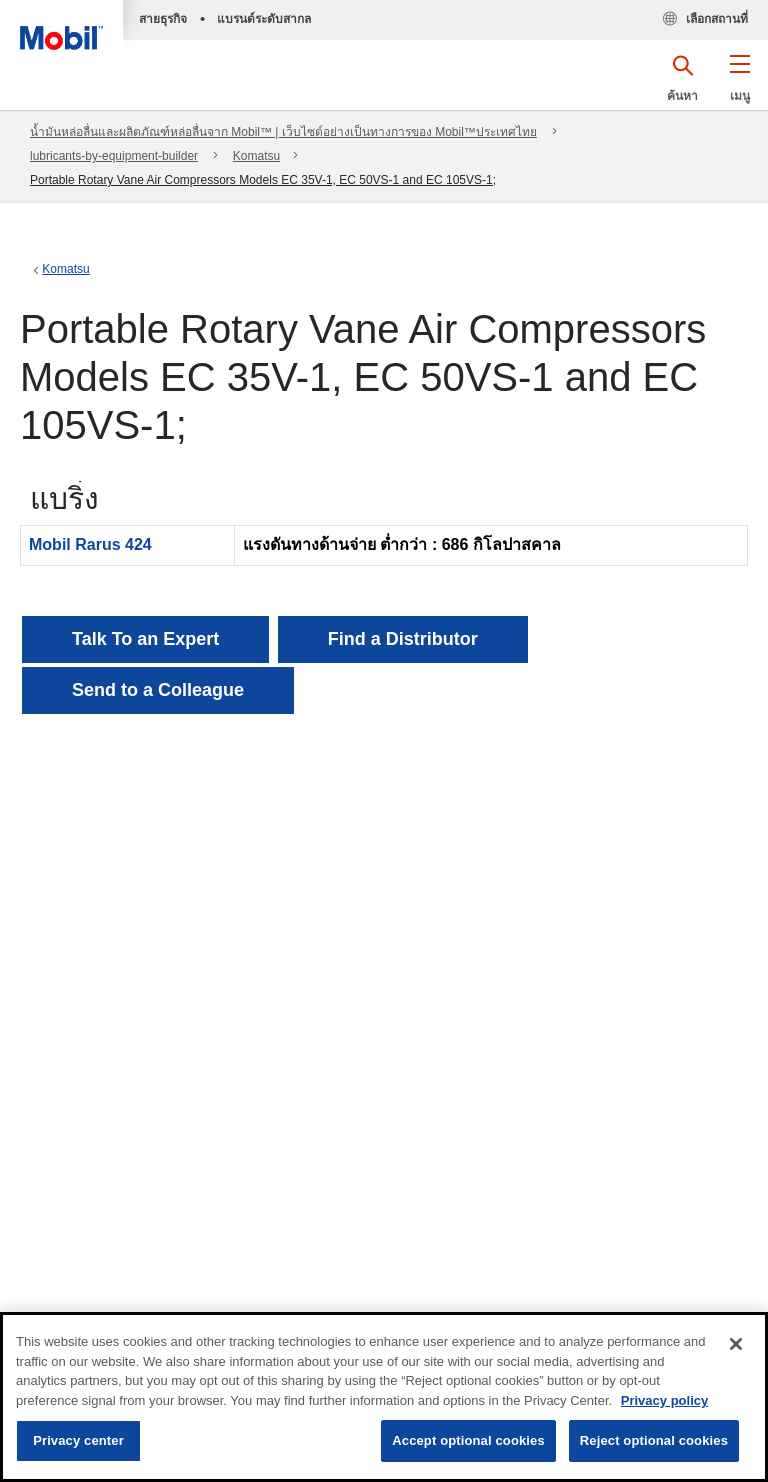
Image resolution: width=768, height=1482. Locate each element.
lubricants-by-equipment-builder (114, 156)
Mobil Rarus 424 (90, 544)
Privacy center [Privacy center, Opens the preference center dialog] (78, 1440)
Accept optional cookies (468, 1440)
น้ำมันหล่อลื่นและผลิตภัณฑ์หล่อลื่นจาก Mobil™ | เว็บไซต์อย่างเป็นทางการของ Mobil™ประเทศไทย (283, 132)
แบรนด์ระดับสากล (264, 19)
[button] (739, 85)
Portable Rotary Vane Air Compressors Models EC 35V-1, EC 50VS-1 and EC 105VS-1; (263, 180)
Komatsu (256, 156)
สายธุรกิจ (163, 19)
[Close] (736, 1344)
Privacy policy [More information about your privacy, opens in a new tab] (664, 1400)
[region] (384, 1397)
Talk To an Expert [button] (145, 639)
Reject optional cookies (654, 1440)
